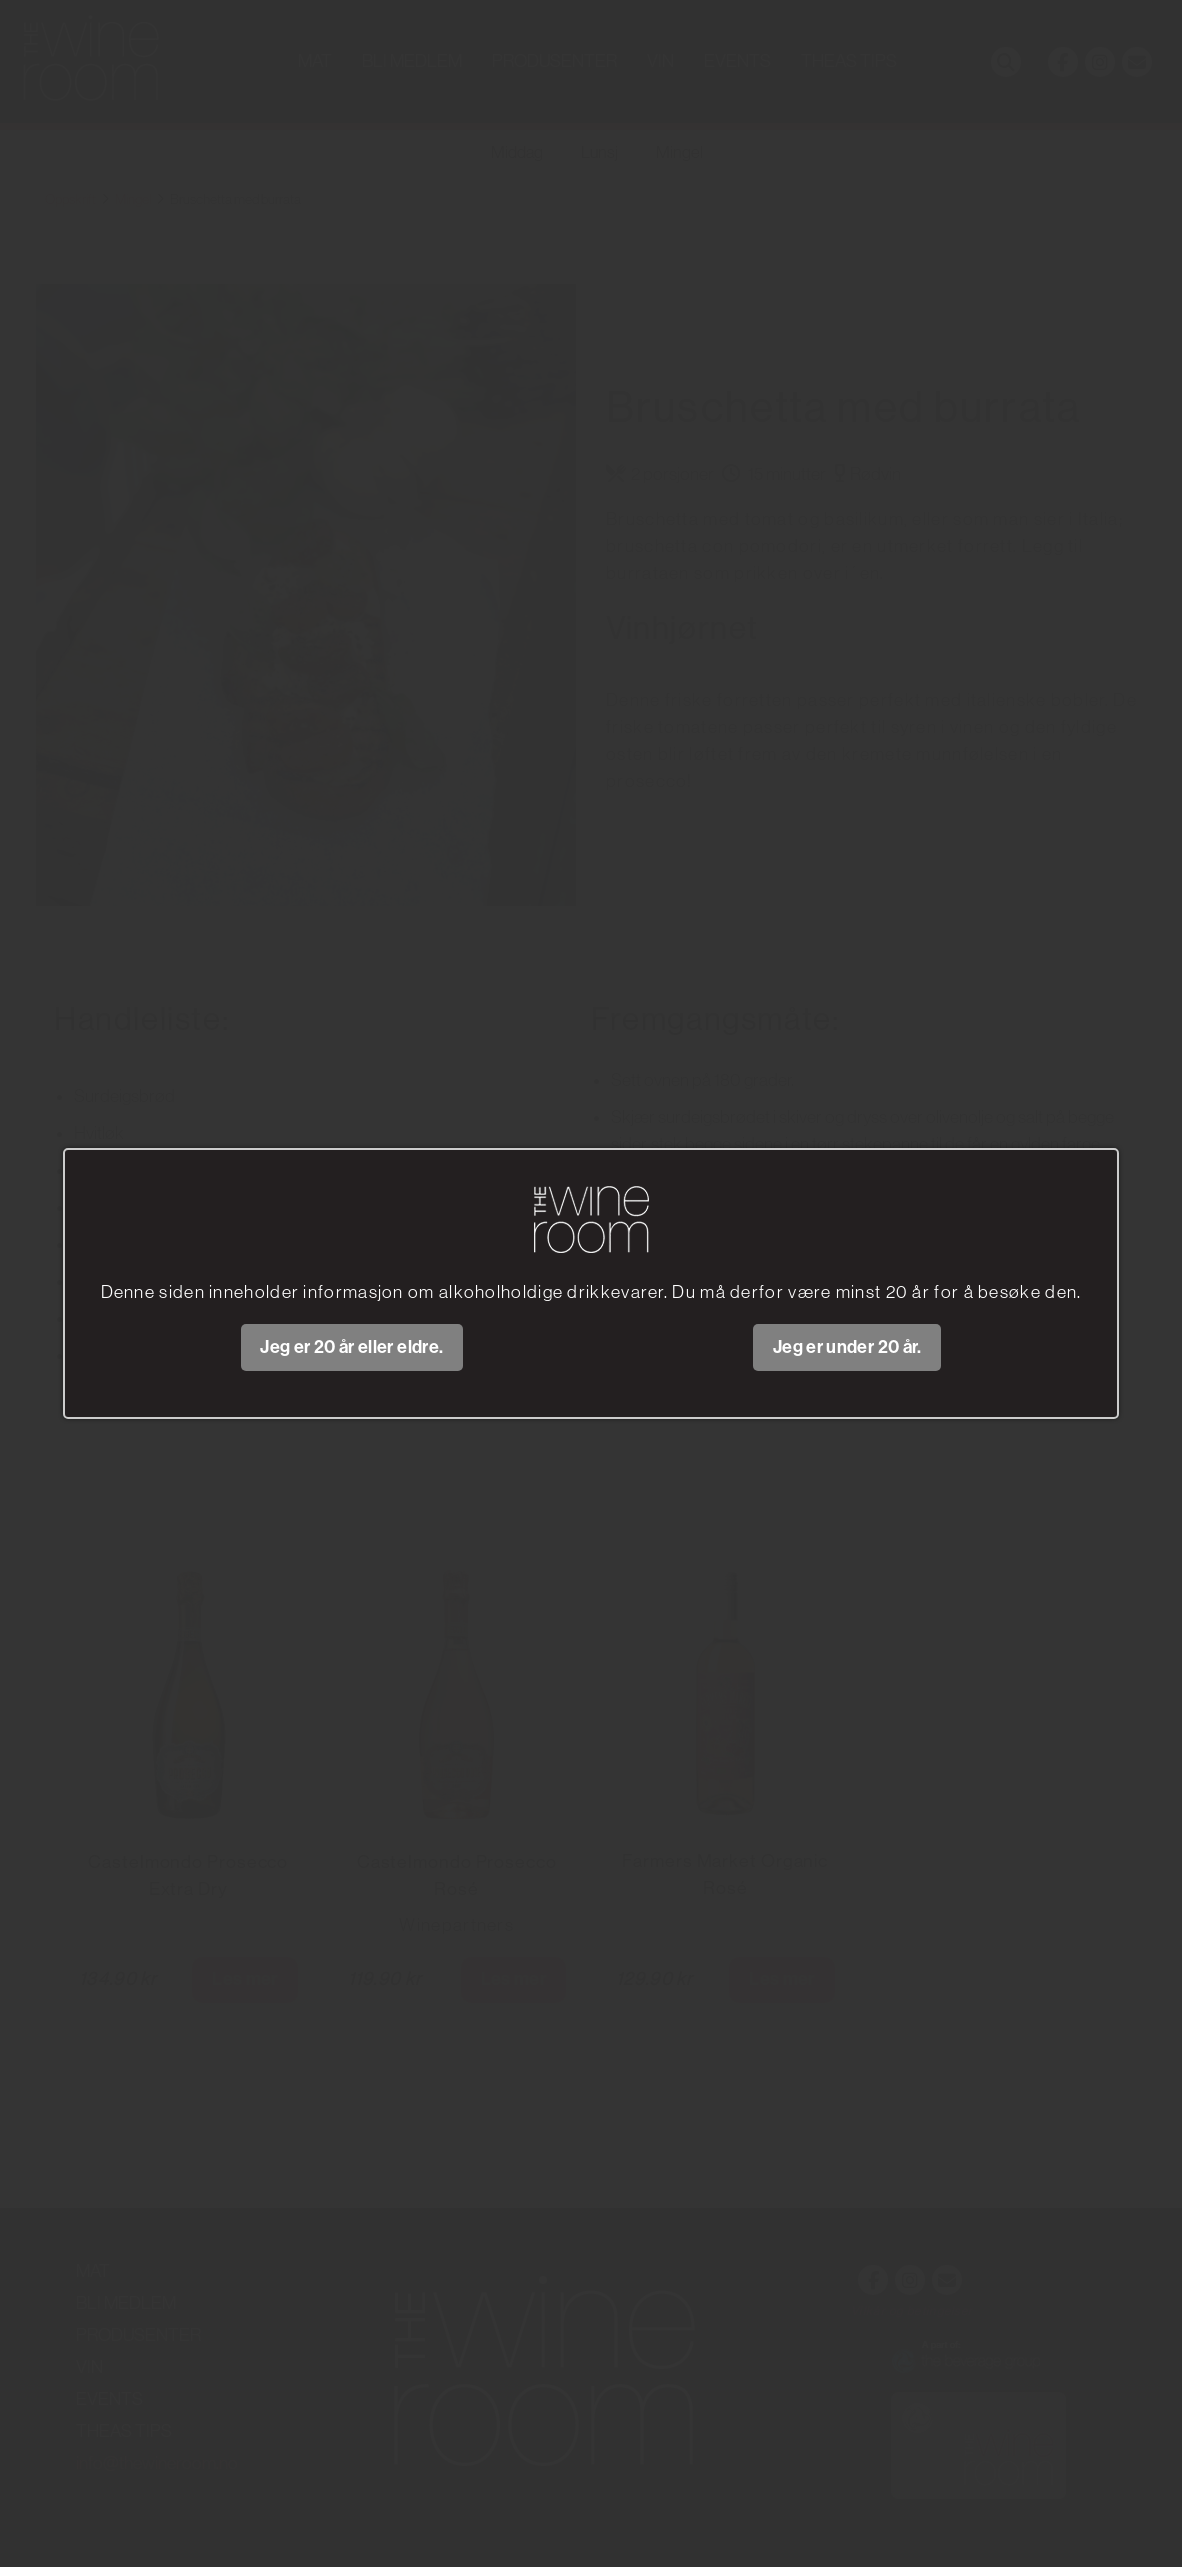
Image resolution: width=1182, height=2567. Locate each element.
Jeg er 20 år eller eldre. (351, 1347)
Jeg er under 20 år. (847, 1347)
